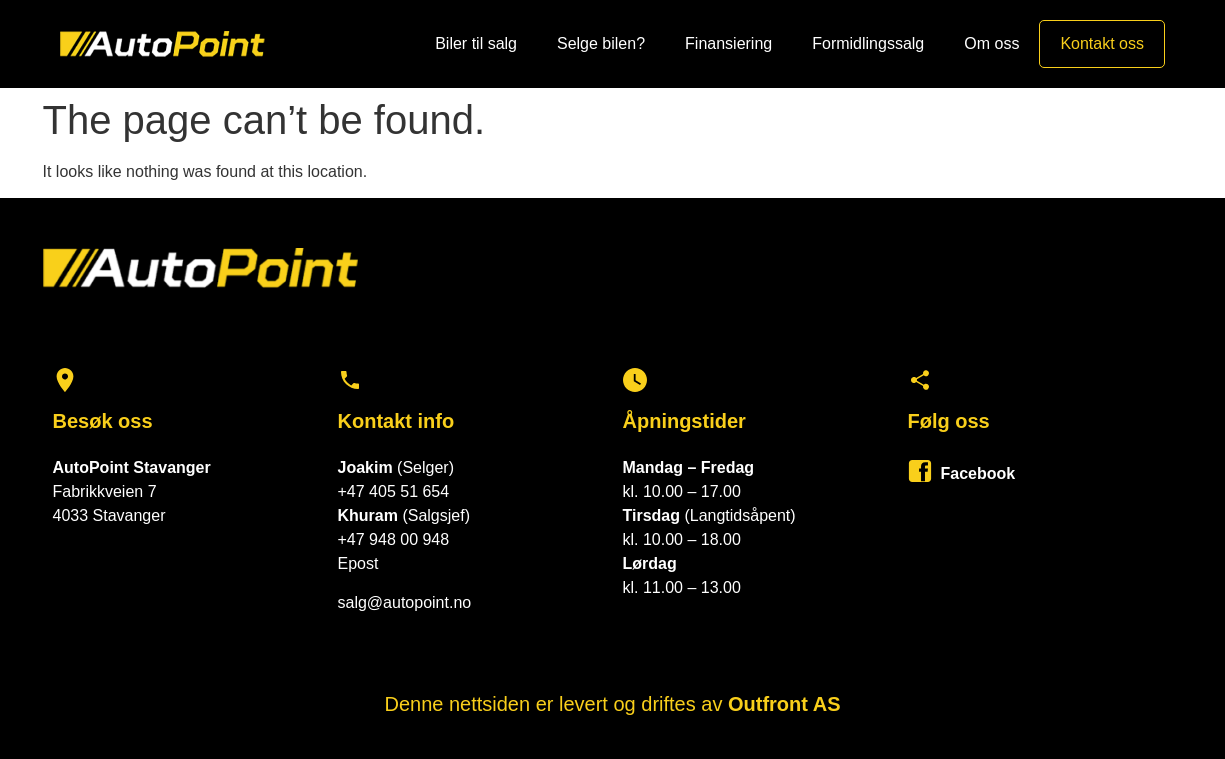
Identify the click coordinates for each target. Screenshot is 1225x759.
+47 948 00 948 (394, 539)
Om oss (991, 43)
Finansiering (728, 43)
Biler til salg (476, 43)
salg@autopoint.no (405, 602)
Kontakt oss (1102, 43)
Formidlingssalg (868, 43)
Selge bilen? (601, 43)
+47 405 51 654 (394, 491)
